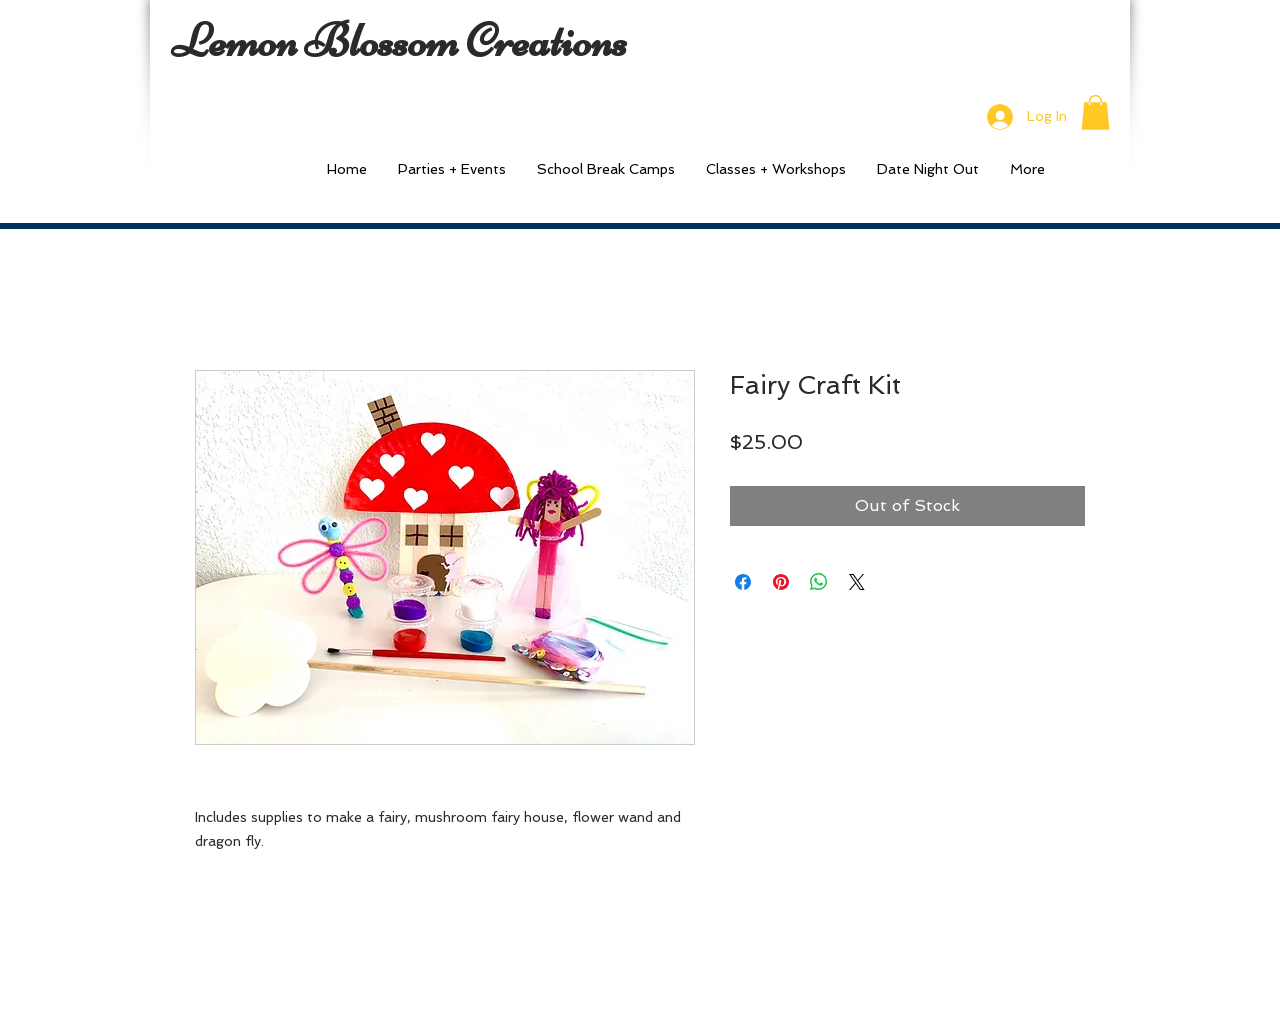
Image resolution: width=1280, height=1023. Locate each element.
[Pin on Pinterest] (781, 582)
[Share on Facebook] (743, 582)
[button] (1095, 112)
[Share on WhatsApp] (819, 582)
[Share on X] (857, 582)
